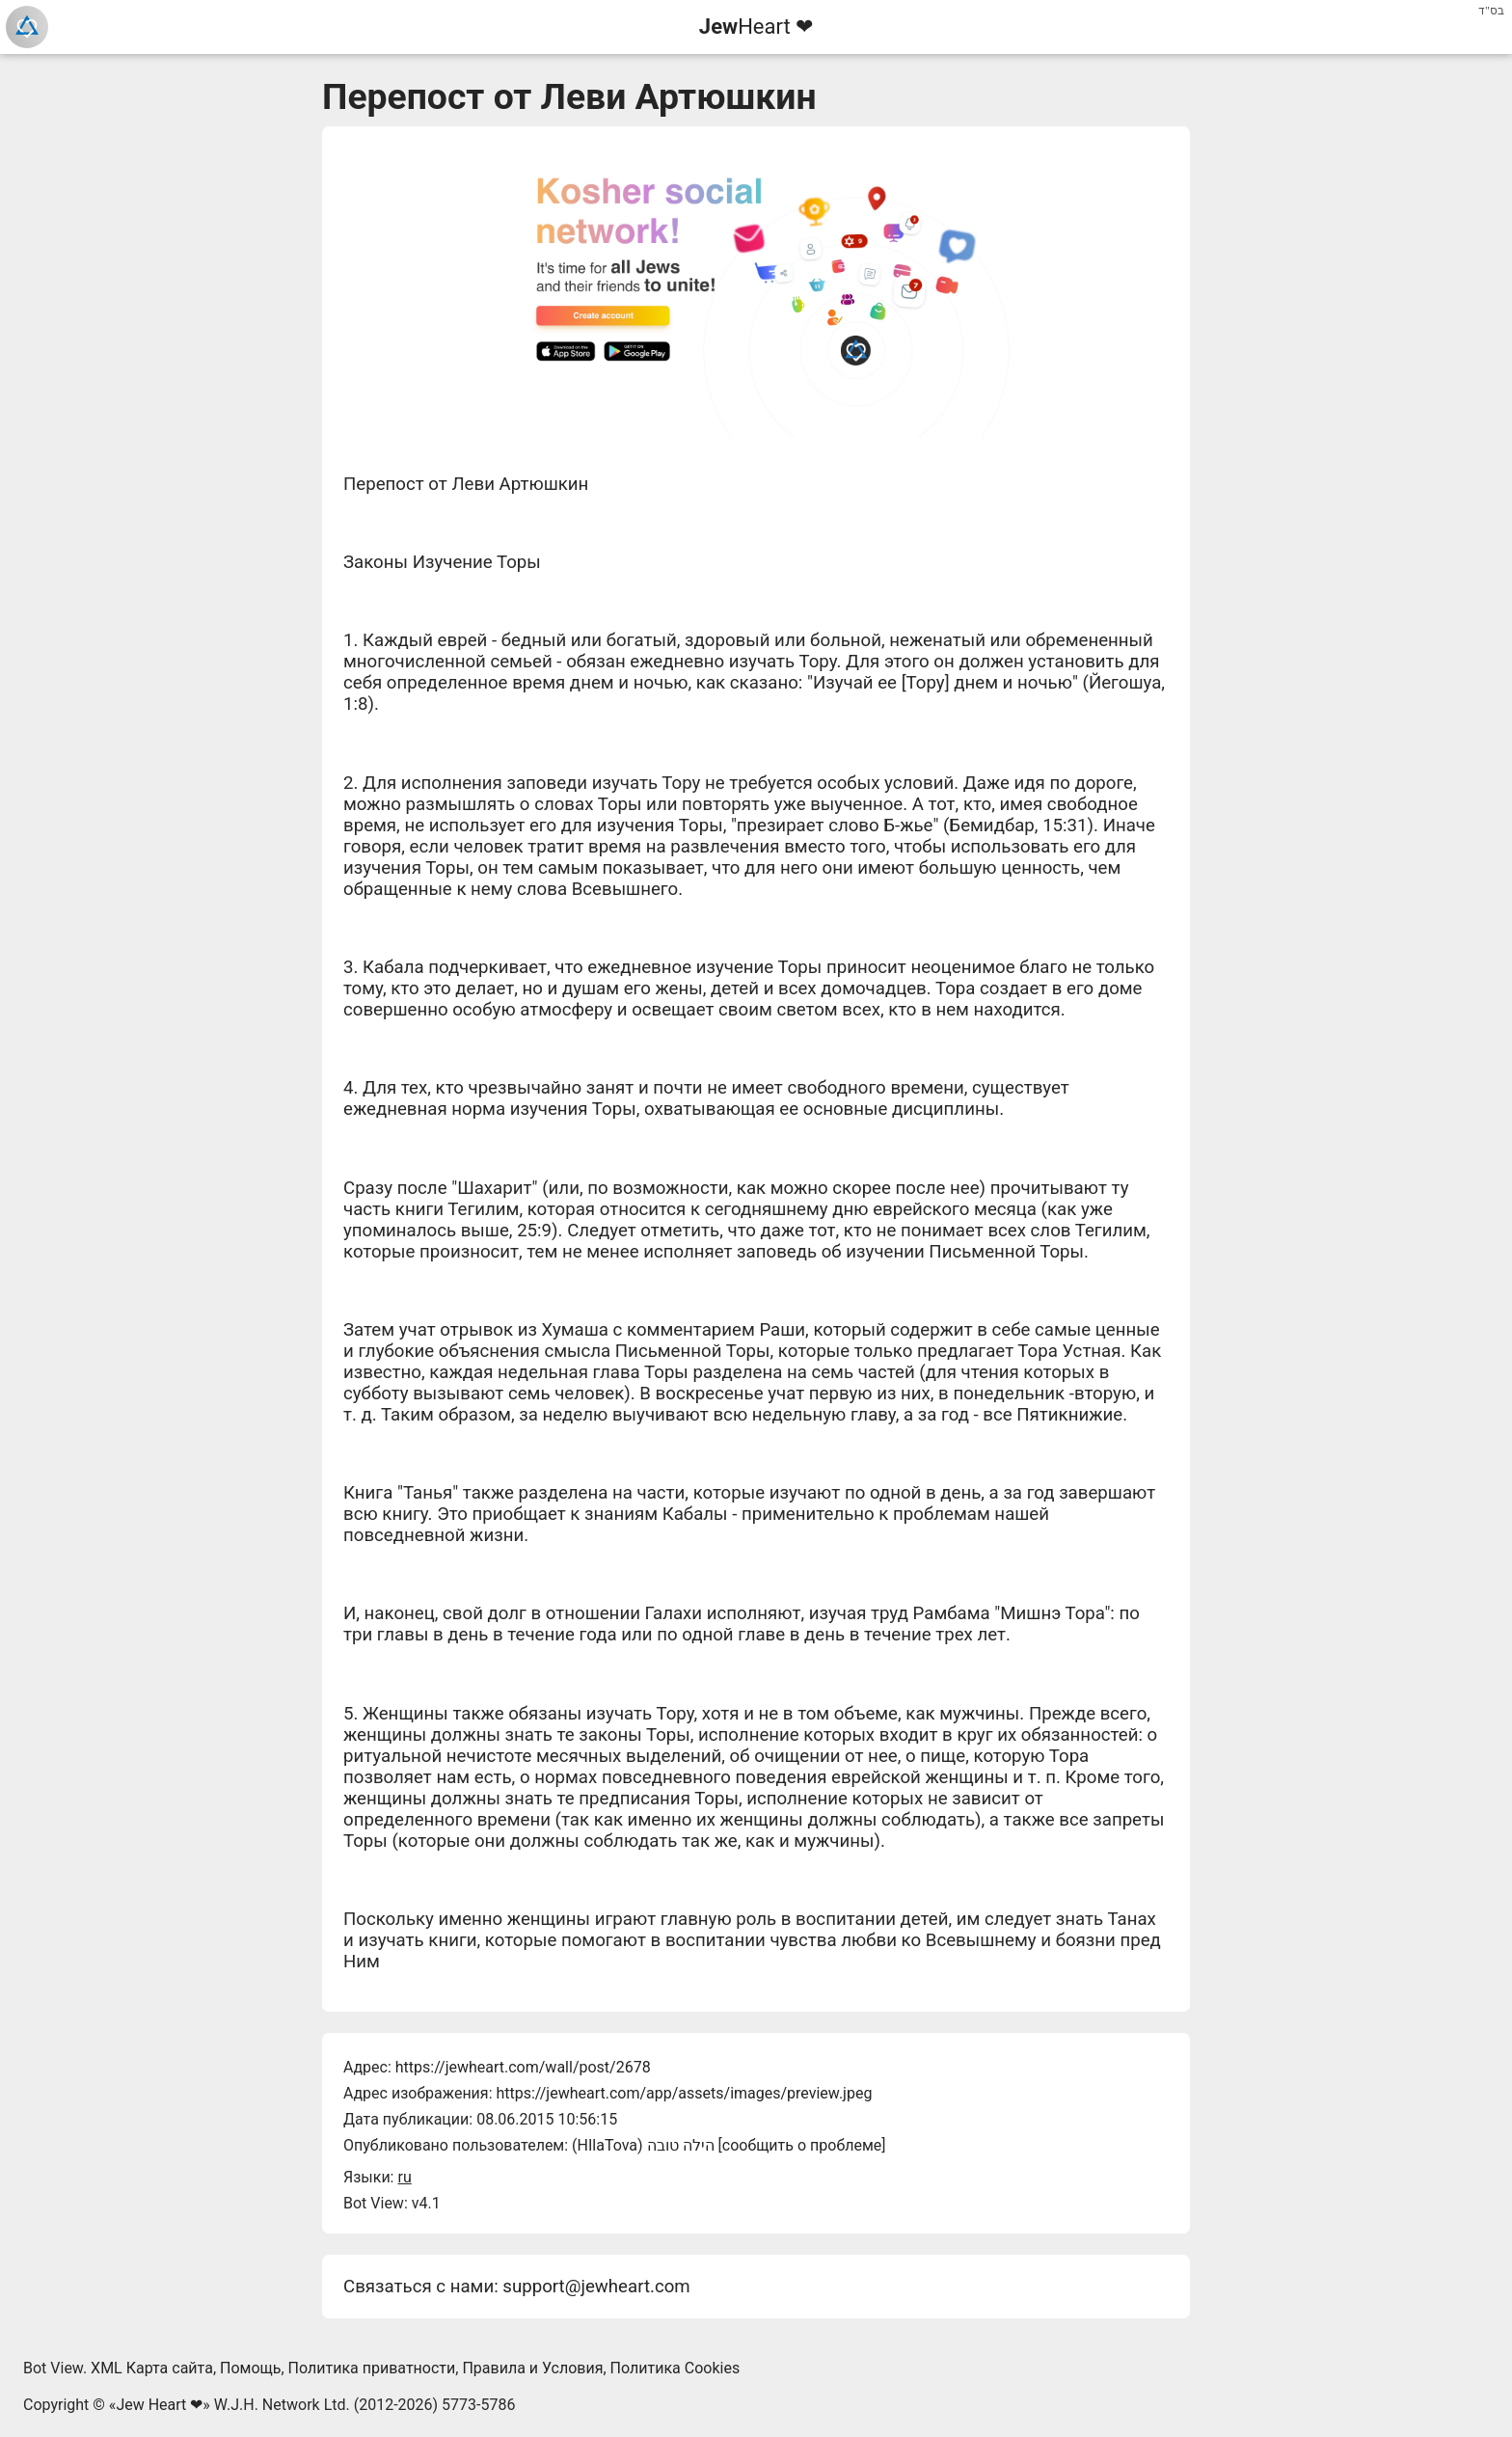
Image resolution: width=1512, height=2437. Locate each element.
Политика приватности (372, 2368)
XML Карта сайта (152, 2368)
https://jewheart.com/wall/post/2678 (523, 2067)
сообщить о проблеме (802, 2145)
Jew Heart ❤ (159, 2405)
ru (404, 2177)
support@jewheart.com (595, 2286)
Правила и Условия (532, 2368)
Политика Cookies (675, 2368)
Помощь (250, 2368)
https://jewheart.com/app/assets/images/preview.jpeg (684, 2093)
